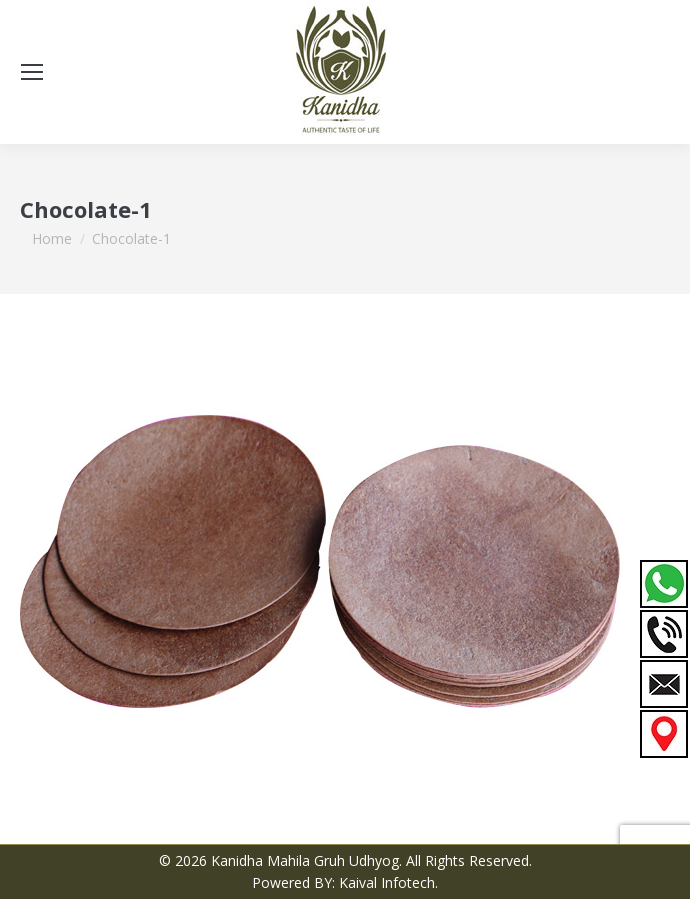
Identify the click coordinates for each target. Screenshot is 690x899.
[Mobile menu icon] (32, 72)
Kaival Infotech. (388, 882)
